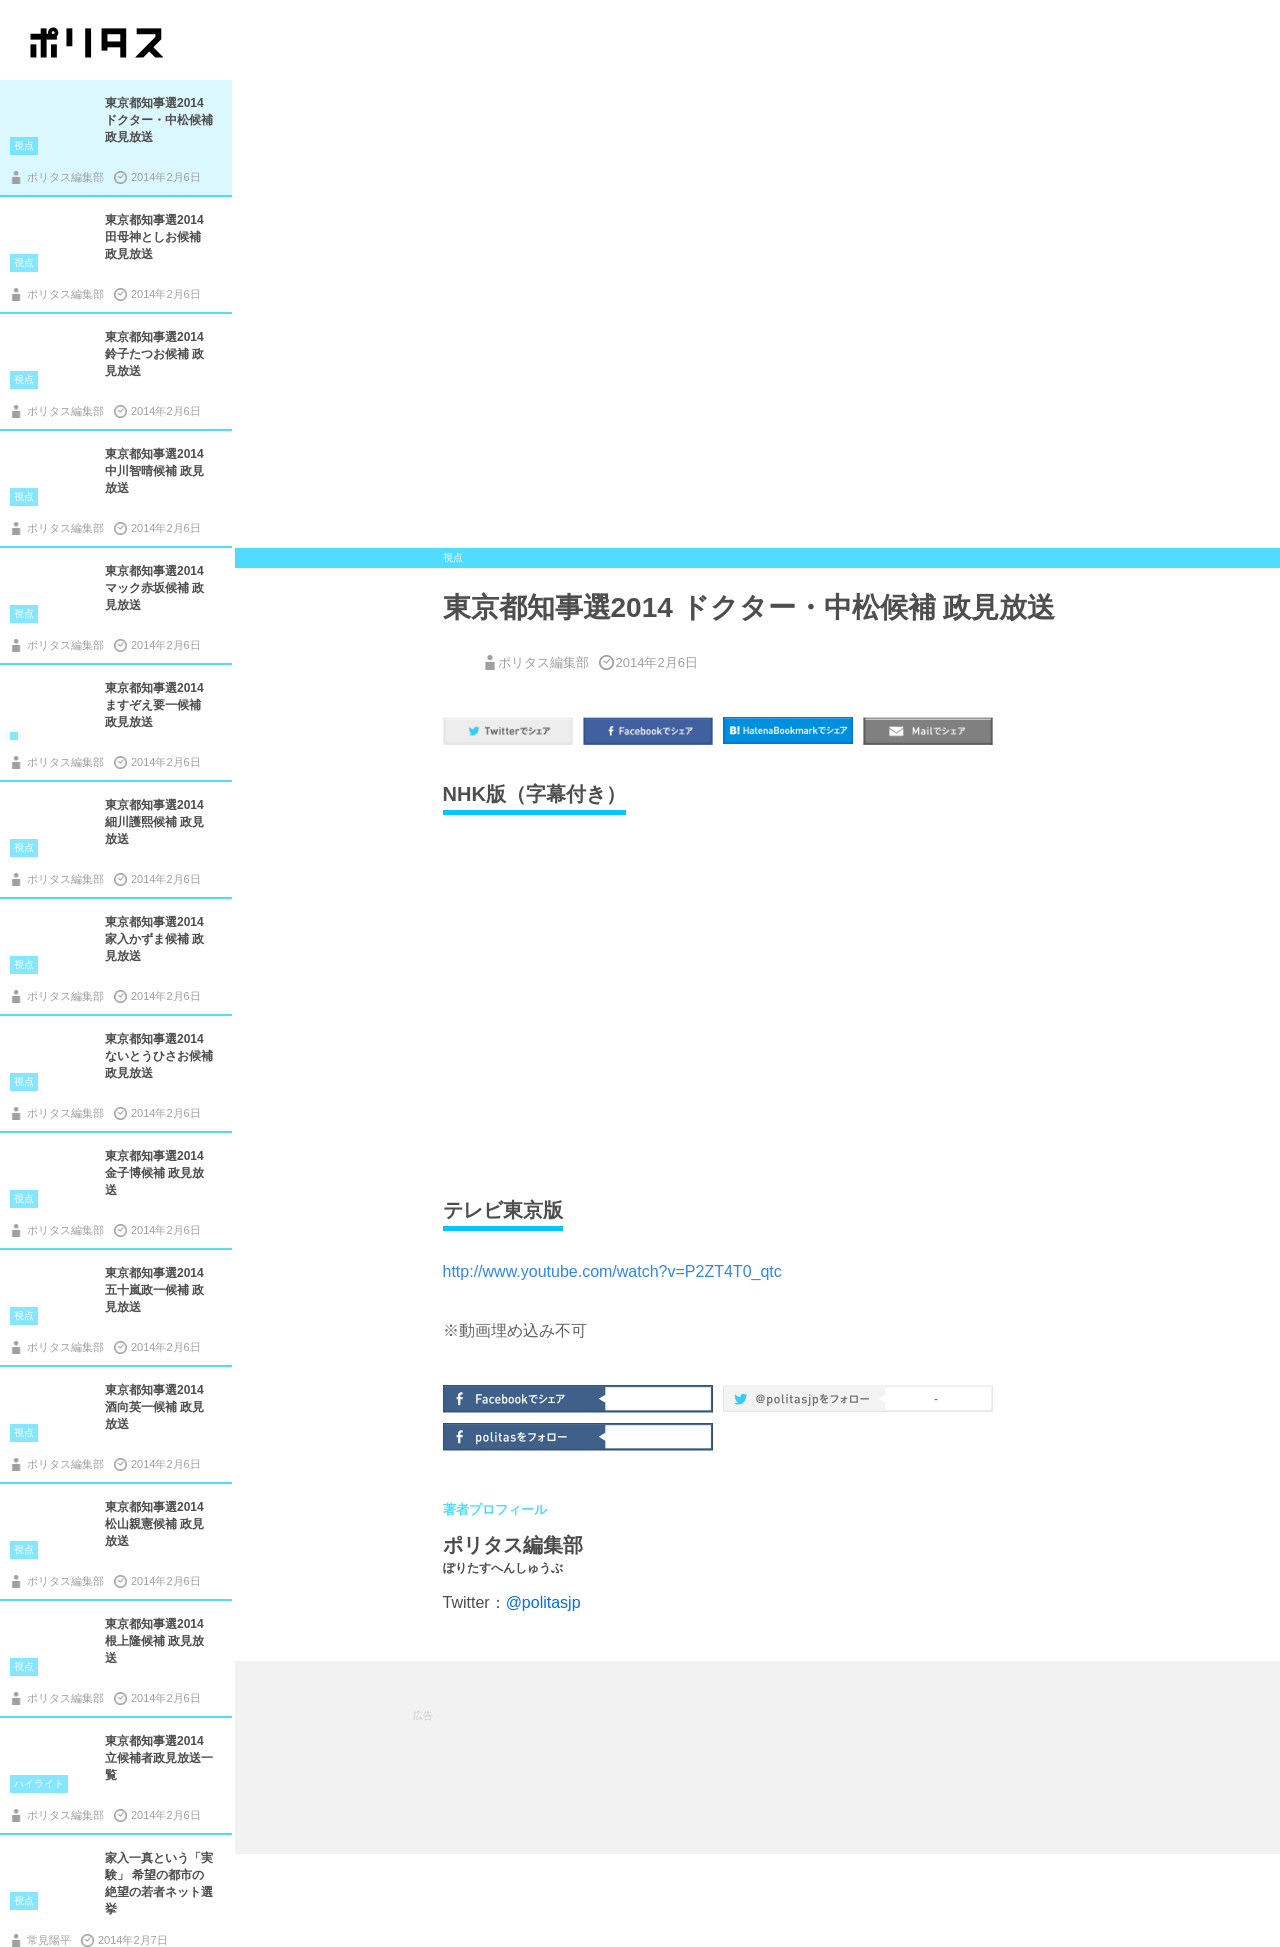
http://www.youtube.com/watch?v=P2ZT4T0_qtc (612, 1271)
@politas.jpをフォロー (806, 1402)
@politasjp (543, 1602)
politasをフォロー (526, 1435)
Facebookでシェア (526, 1397)
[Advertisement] (777, 1756)
